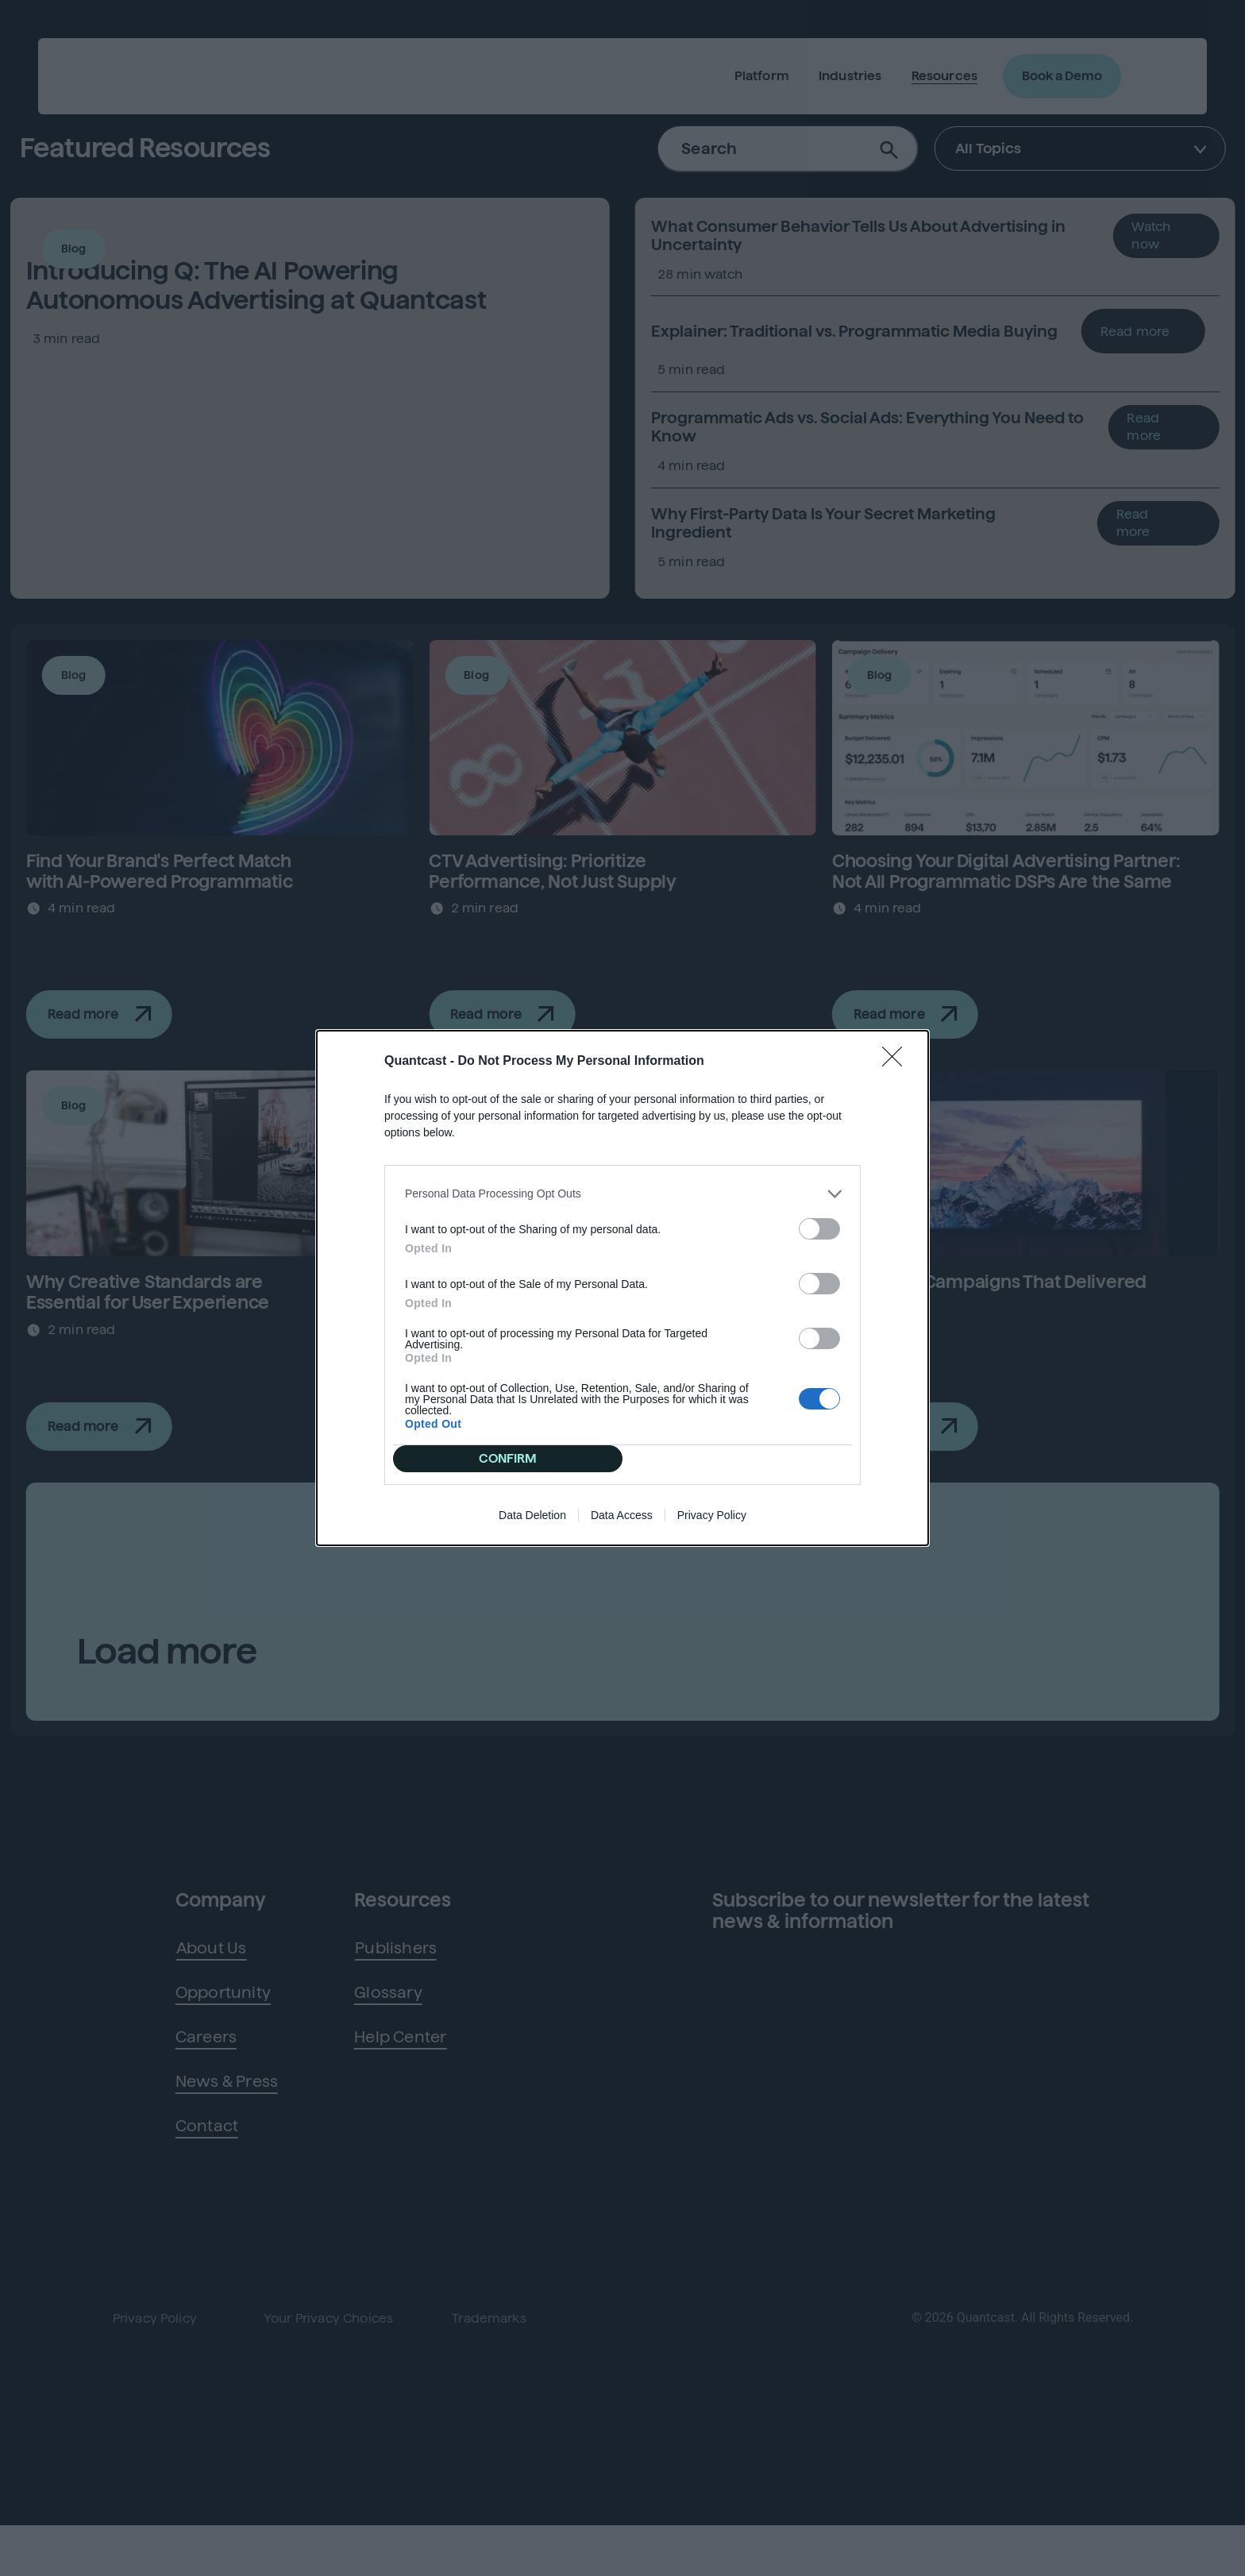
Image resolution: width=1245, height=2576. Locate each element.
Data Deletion (532, 1411)
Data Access (622, 1411)
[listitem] (622, 1298)
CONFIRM (514, 1343)
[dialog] (622, 1288)
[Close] (897, 1166)
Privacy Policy (711, 1411)
